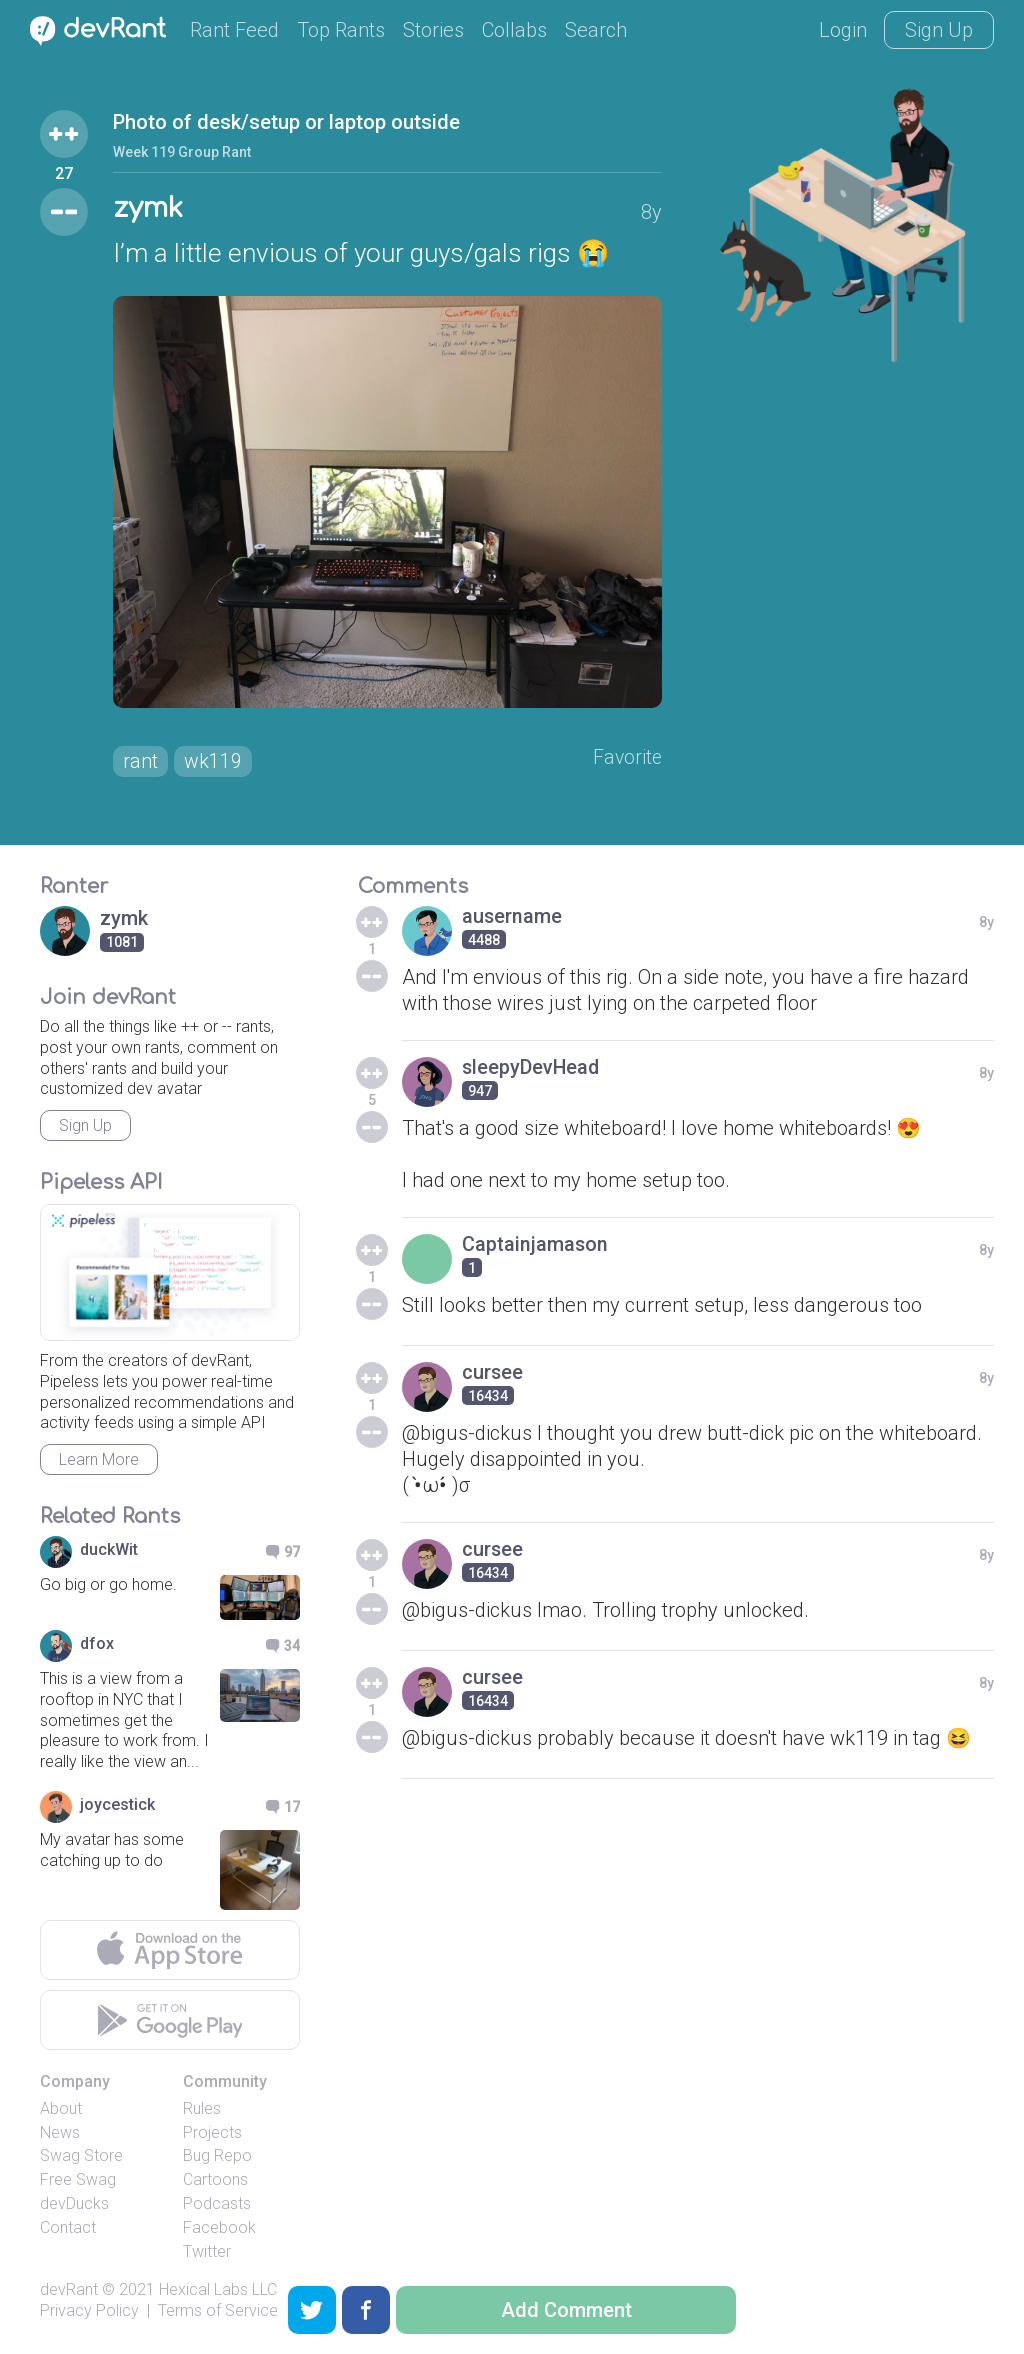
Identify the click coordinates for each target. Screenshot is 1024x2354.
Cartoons (215, 2181)
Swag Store (81, 2157)
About (61, 2109)
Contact (68, 2228)
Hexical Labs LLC (218, 2291)
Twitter (207, 2252)
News (60, 2133)
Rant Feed (234, 30)
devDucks (74, 2205)
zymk (149, 209)
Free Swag (78, 2181)
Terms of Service (218, 2312)
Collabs (514, 30)
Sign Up (939, 30)
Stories (433, 30)
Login (843, 30)
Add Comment (566, 2310)
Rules (202, 2109)
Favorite (626, 759)
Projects (212, 2133)
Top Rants (341, 30)
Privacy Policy (89, 2312)
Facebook (219, 2228)
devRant (69, 2291)
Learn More (99, 1461)
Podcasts (217, 2205)
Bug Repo (217, 2157)
